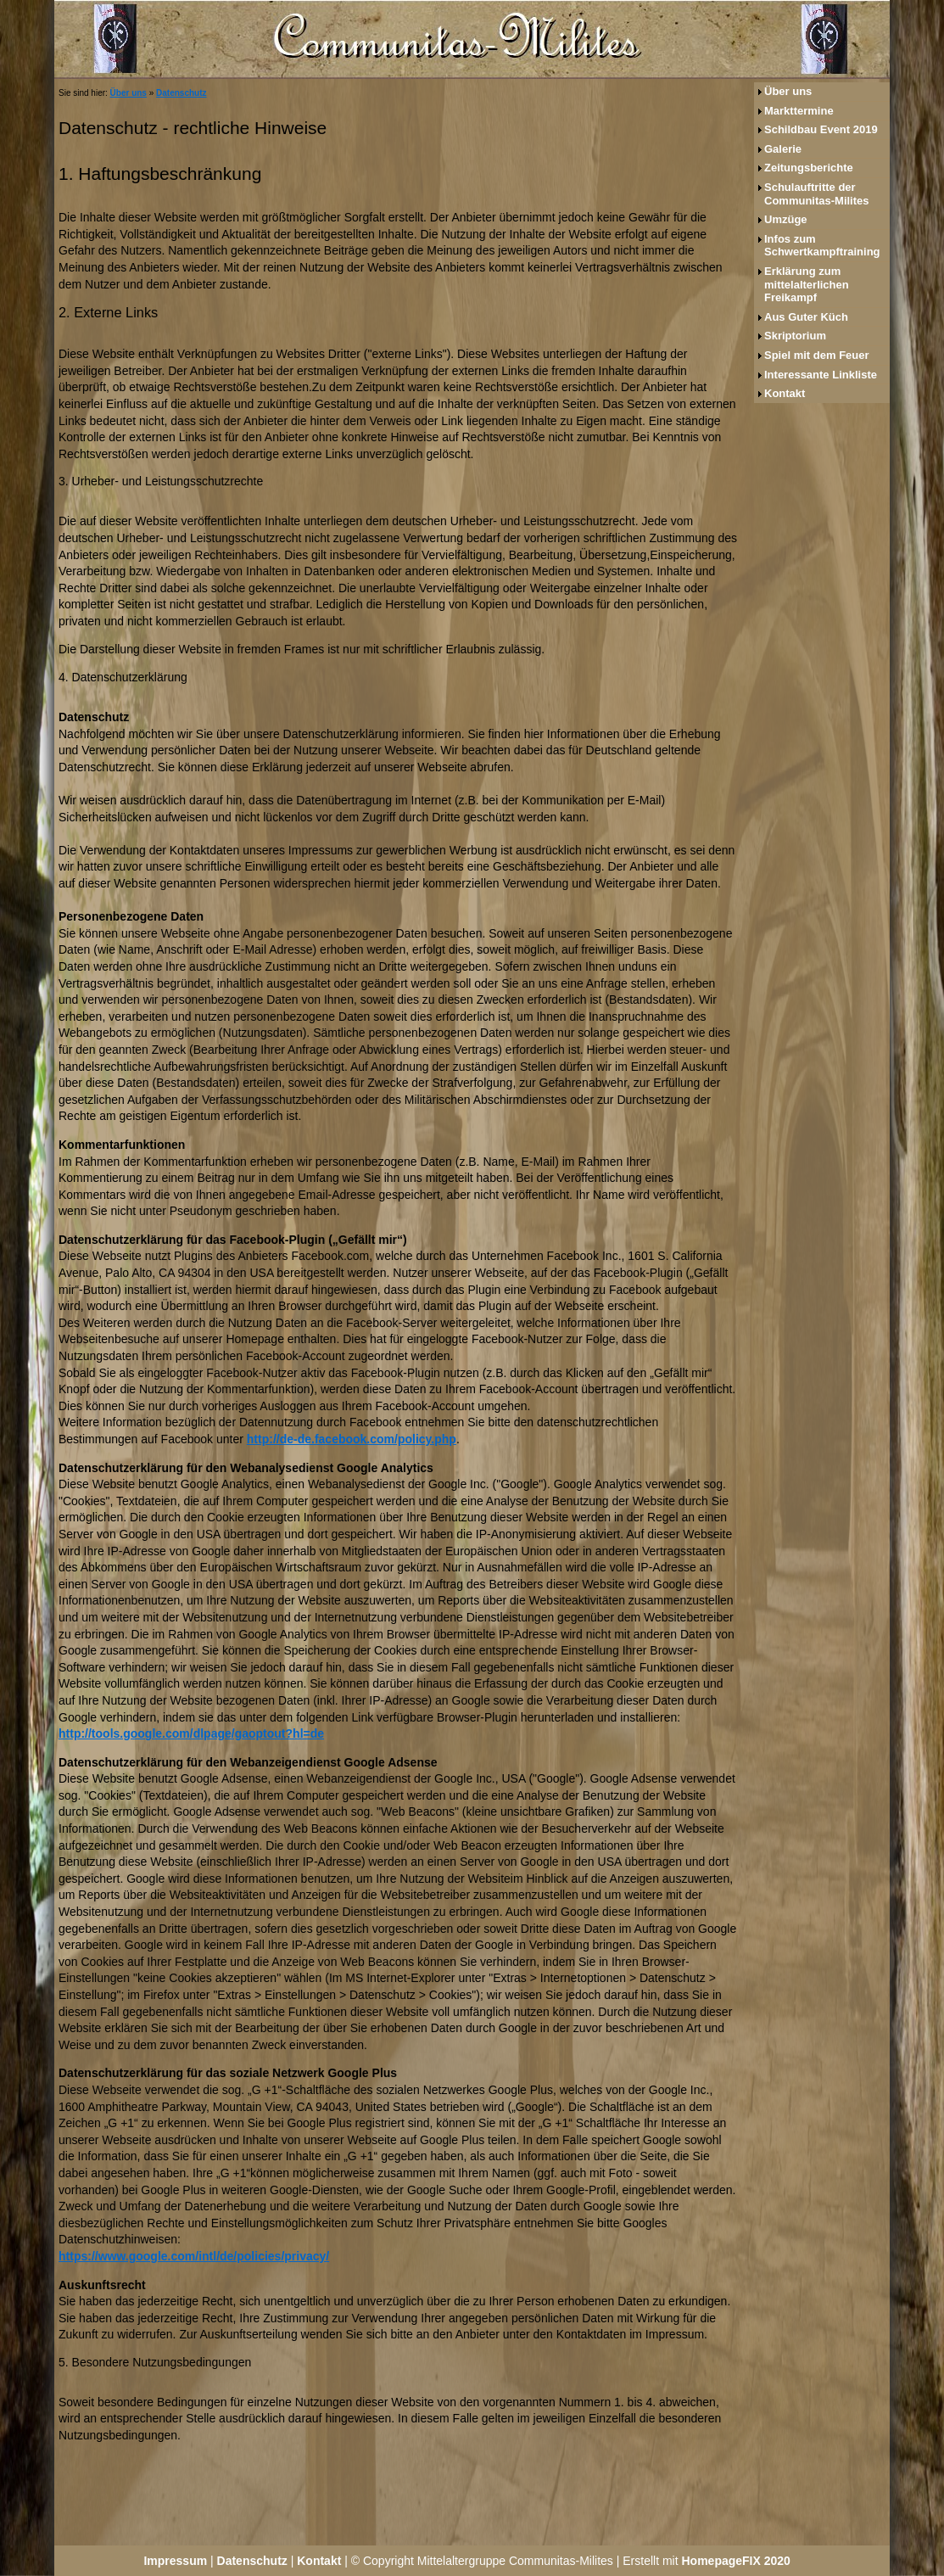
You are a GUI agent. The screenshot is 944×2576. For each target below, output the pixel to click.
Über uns (128, 93)
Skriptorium (795, 335)
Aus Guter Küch (806, 317)
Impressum (175, 2561)
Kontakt (784, 393)
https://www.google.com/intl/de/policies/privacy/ (194, 2256)
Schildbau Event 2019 (821, 129)
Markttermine (799, 110)
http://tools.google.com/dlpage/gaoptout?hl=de (191, 1733)
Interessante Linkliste (820, 374)
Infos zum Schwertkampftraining (822, 245)
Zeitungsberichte (808, 167)
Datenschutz (181, 93)
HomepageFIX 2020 (736, 2561)
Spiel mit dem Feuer (816, 355)
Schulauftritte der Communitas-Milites (816, 194)
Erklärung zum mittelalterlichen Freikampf (806, 284)
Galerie (783, 149)
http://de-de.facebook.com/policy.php (351, 1439)
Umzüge (785, 219)
